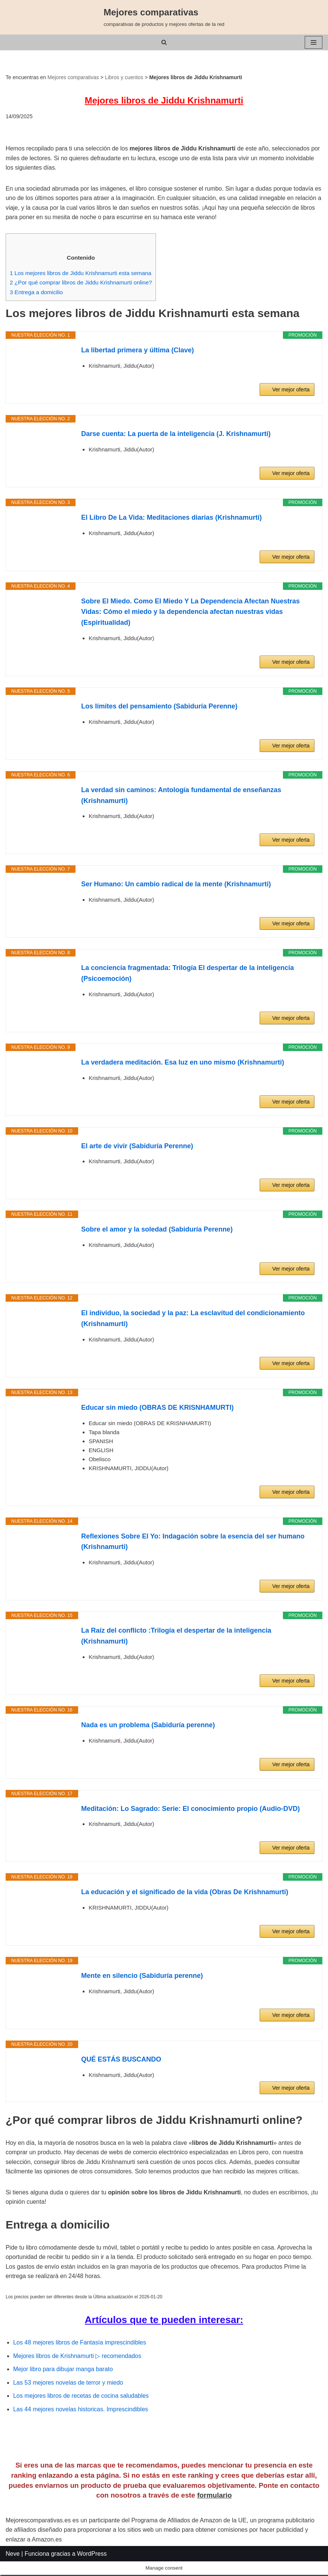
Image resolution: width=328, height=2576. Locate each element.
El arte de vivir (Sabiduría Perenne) (137, 1146)
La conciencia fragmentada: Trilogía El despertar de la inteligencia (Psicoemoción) (187, 974)
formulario (214, 2510)
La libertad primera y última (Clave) (137, 351)
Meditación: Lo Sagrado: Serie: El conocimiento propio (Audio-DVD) (190, 1809)
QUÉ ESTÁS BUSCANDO (121, 2060)
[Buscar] (164, 42)
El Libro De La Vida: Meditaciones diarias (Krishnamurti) (171, 518)
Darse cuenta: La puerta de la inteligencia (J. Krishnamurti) (176, 434)
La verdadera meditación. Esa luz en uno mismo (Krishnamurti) (182, 1063)
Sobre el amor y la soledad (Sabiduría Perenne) (157, 1230)
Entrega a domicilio (36, 292)
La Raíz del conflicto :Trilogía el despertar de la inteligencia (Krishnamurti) (176, 1636)
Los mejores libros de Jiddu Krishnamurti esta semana (81, 273)
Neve (13, 2568)
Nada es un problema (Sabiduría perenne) (148, 1725)
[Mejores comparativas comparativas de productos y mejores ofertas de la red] (164, 17)
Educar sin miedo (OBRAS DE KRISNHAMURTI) (157, 1408)
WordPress (92, 2568)
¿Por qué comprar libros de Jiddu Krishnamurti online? (81, 283)
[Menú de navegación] (313, 42)
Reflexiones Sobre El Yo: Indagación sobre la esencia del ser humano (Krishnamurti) (193, 1542)
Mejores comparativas (73, 77)
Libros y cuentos (124, 77)
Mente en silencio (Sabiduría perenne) (142, 1976)
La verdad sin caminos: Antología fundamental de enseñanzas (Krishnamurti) (181, 796)
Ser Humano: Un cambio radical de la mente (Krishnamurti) (176, 885)
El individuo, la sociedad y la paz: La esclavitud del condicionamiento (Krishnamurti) (193, 1319)
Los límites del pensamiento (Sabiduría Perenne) (159, 707)
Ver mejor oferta (291, 390)
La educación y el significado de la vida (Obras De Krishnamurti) (184, 1892)
